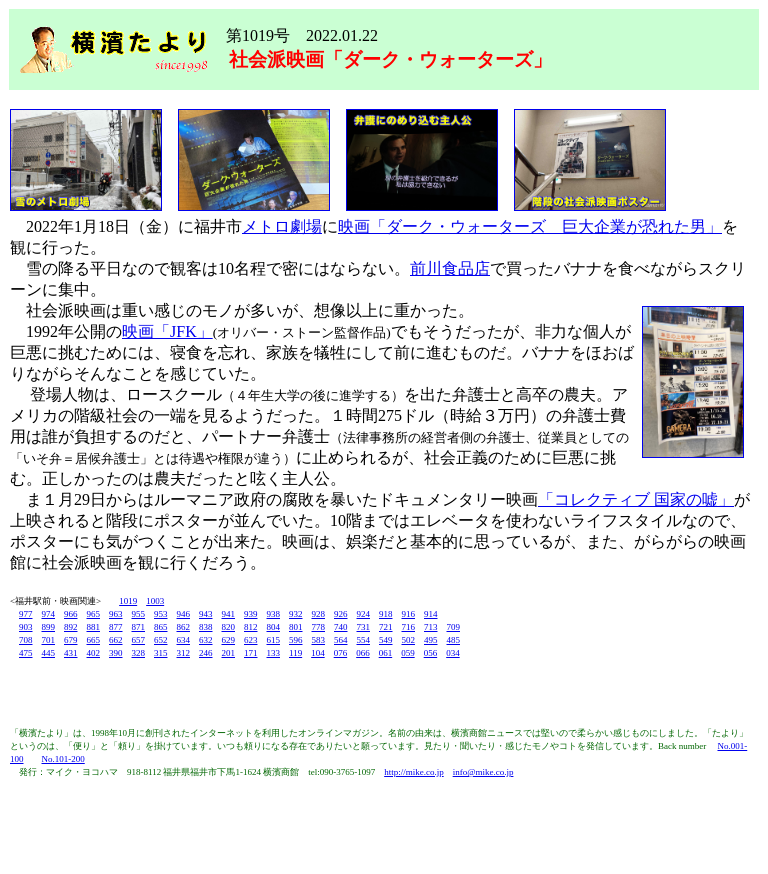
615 (274, 640)
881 (94, 627)
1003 (155, 601)
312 (184, 653)
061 (386, 653)
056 (431, 653)
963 (116, 614)
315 (161, 653)
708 (26, 640)
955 (139, 614)
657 (139, 640)
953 (161, 614)
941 (229, 614)
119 (295, 653)
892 (71, 627)
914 (431, 614)
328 (139, 653)
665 (94, 640)
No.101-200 (63, 759)
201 (229, 653)
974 (49, 614)
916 (409, 614)
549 (386, 640)
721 (386, 627)
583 (319, 640)
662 (116, 640)
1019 (128, 601)
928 (319, 614)
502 (409, 640)
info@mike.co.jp (483, 772)
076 (341, 653)
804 (274, 627)
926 (341, 614)
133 (274, 653)
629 (229, 640)
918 (386, 614)
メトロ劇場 (282, 226)
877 (116, 627)
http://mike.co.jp (414, 772)
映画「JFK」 (167, 331)
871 (139, 627)
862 (184, 627)
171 (251, 653)
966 (71, 614)
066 (363, 653)
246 (206, 653)
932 (296, 614)
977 (26, 614)
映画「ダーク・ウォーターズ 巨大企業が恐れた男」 (530, 226)
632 (206, 640)
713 (431, 627)
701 (49, 640)
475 (26, 653)
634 (184, 640)
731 (364, 627)
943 (206, 614)
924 (364, 614)
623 (251, 640)
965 (94, 614)
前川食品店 (450, 268)
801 (296, 627)
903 (26, 627)
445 (49, 653)
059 (408, 653)
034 (453, 653)
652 (161, 640)
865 (161, 627)
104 (318, 653)
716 (409, 627)
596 (296, 640)
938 (274, 614)
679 (71, 640)
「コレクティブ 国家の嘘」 (636, 499)
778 (319, 627)
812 (251, 627)
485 (454, 640)
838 (206, 627)
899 (49, 627)
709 (454, 627)
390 (116, 653)
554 (364, 640)
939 (251, 614)
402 (94, 653)
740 (341, 627)
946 (184, 614)
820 (229, 627)
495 (431, 640)
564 (341, 640)
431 (71, 653)
